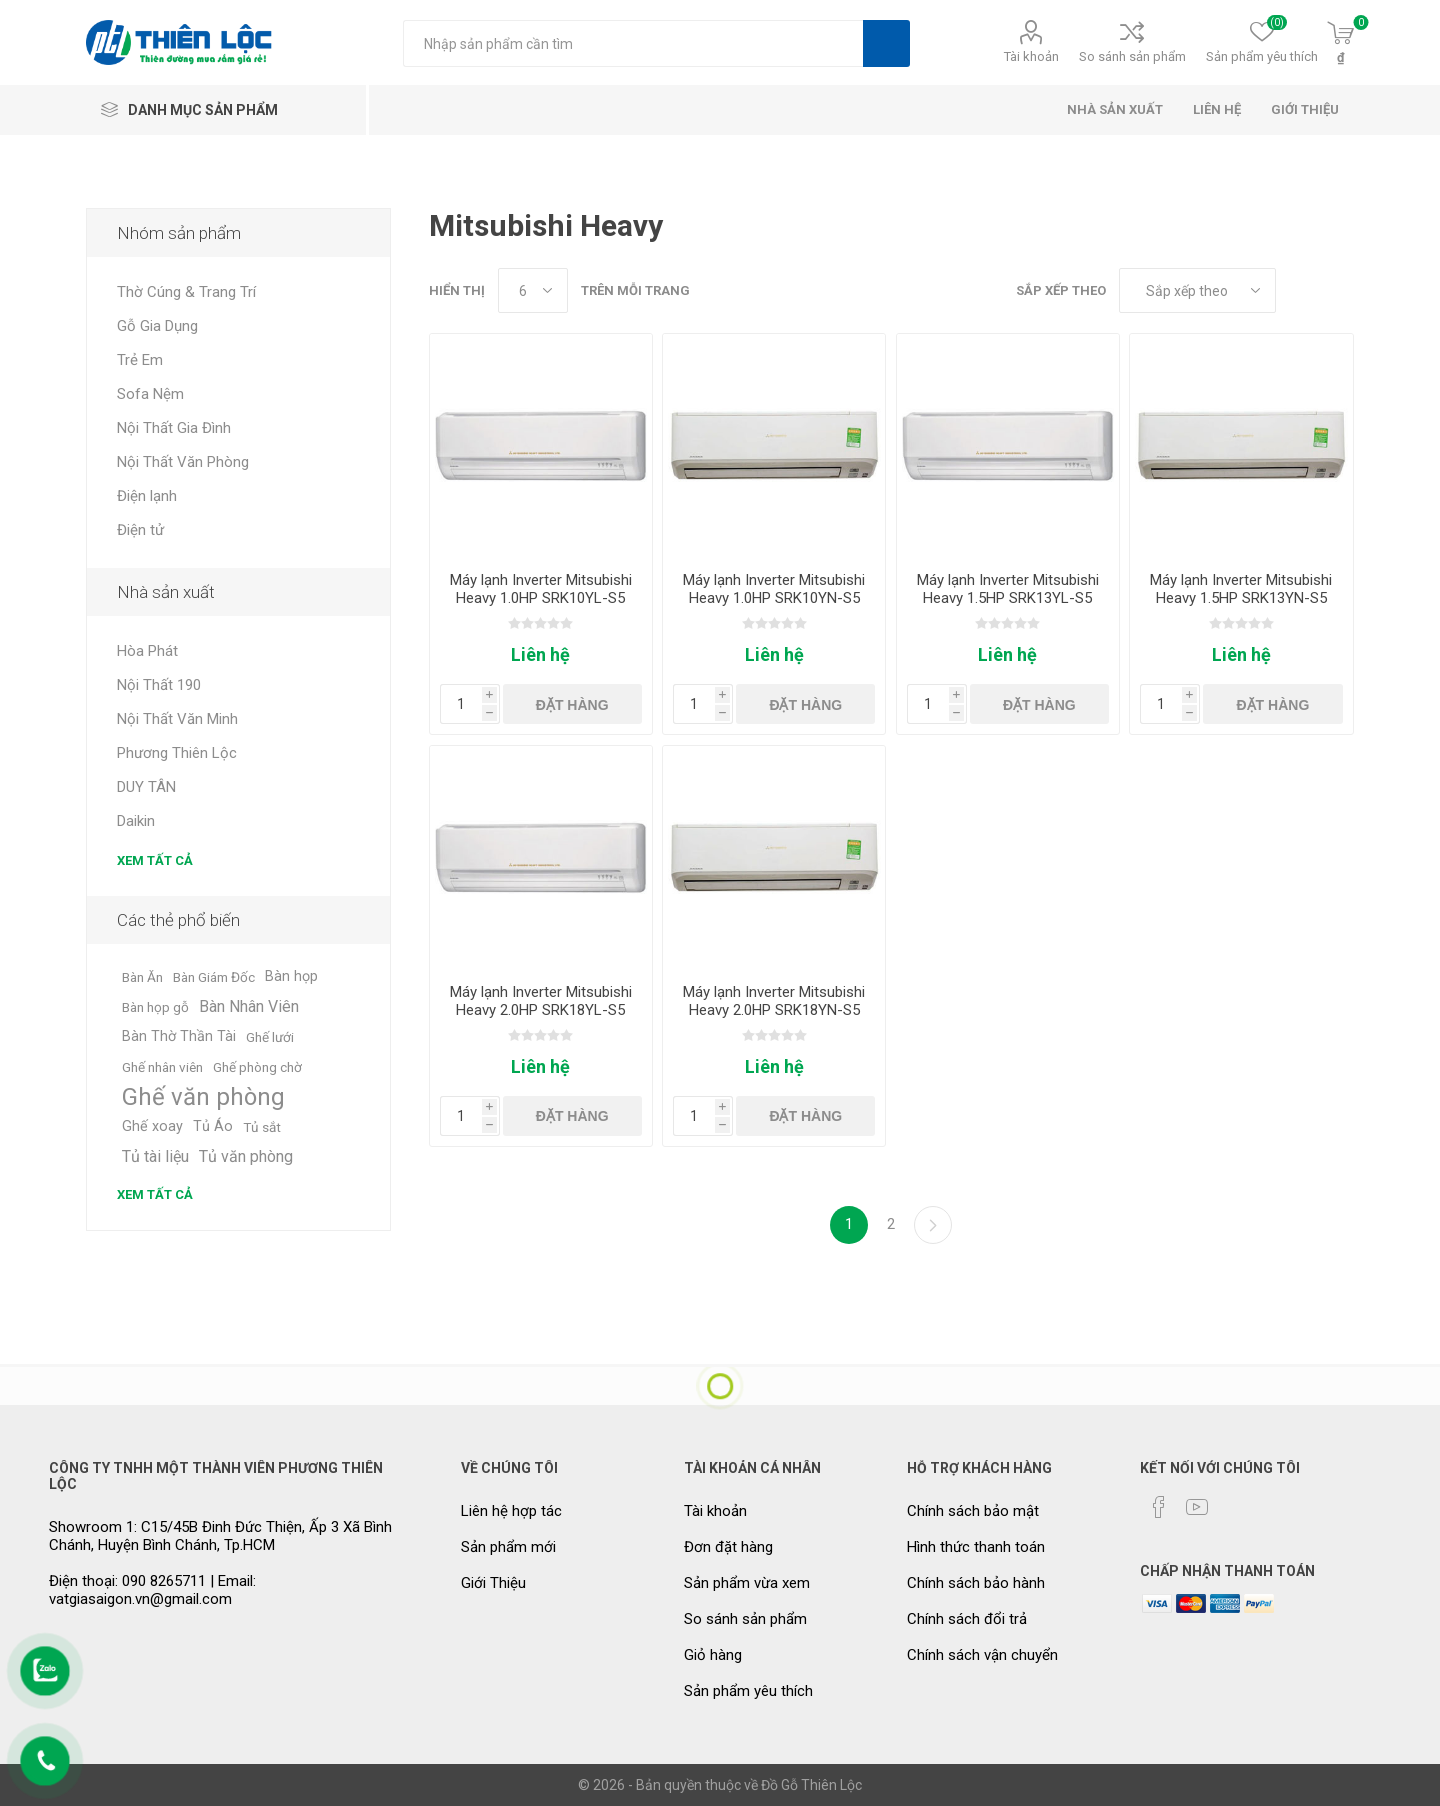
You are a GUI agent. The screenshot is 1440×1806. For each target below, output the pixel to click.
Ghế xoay (152, 1126)
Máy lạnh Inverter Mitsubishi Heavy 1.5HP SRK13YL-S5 (1008, 589)
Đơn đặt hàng (728, 1547)
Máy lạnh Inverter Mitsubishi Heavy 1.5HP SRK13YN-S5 (1241, 589)
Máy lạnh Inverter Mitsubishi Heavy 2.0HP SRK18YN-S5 (774, 1001)
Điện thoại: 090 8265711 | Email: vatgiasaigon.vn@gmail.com (152, 1590)
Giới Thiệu (493, 1583)
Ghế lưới (270, 1037)
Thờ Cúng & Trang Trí (186, 292)
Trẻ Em (140, 360)
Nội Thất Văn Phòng (183, 462)
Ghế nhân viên (162, 1067)
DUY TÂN (146, 787)
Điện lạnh (147, 496)
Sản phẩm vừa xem (747, 1583)
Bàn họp (291, 976)
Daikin (136, 821)
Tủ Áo (213, 1126)
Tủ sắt (262, 1127)
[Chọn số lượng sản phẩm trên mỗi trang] (533, 290)
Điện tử (140, 530)
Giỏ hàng (713, 1655)
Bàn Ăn (142, 977)
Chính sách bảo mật (973, 1511)
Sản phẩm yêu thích (748, 1691)
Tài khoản (1031, 56)
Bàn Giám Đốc (214, 977)
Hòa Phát (147, 651)
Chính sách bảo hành (976, 1583)
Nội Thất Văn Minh (177, 719)
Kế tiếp (933, 1225)
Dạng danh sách (1339, 290)
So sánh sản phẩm (1132, 56)
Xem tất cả (155, 860)
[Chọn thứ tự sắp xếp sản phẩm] (1197, 290)
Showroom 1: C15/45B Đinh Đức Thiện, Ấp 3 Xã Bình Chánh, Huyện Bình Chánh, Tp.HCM (220, 1536)
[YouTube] (1197, 1507)
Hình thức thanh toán (976, 1547)
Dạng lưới (1301, 290)
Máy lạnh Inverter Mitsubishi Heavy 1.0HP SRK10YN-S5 (774, 589)
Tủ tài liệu (155, 1156)
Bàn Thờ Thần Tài (179, 1036)
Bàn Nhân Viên (249, 1006)
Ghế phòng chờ (257, 1067)
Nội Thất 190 (159, 685)
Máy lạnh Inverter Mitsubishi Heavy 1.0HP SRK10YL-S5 (541, 589)
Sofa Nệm (150, 394)
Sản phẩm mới (508, 1547)
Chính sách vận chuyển (982, 1655)
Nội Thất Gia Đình (174, 428)
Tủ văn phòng (246, 1156)
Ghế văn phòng (203, 1097)
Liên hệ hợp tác (511, 1511)
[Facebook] (1159, 1507)
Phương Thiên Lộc (177, 753)
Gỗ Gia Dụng (157, 326)
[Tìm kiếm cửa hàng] (633, 43)
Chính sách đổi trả (967, 1619)
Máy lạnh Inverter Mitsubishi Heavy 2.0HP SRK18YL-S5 (541, 1001)
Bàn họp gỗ (155, 1007)
